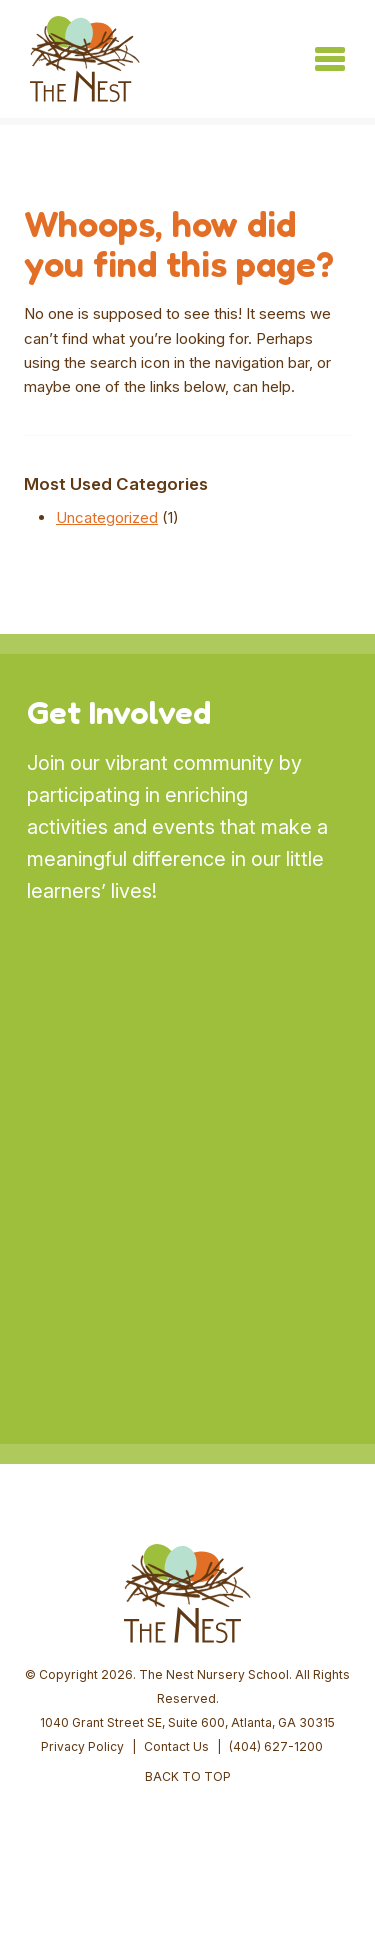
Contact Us (176, 1746)
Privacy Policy (82, 1746)
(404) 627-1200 (276, 1746)
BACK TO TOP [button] (188, 1776)
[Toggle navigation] (330, 59)
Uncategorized (107, 517)
